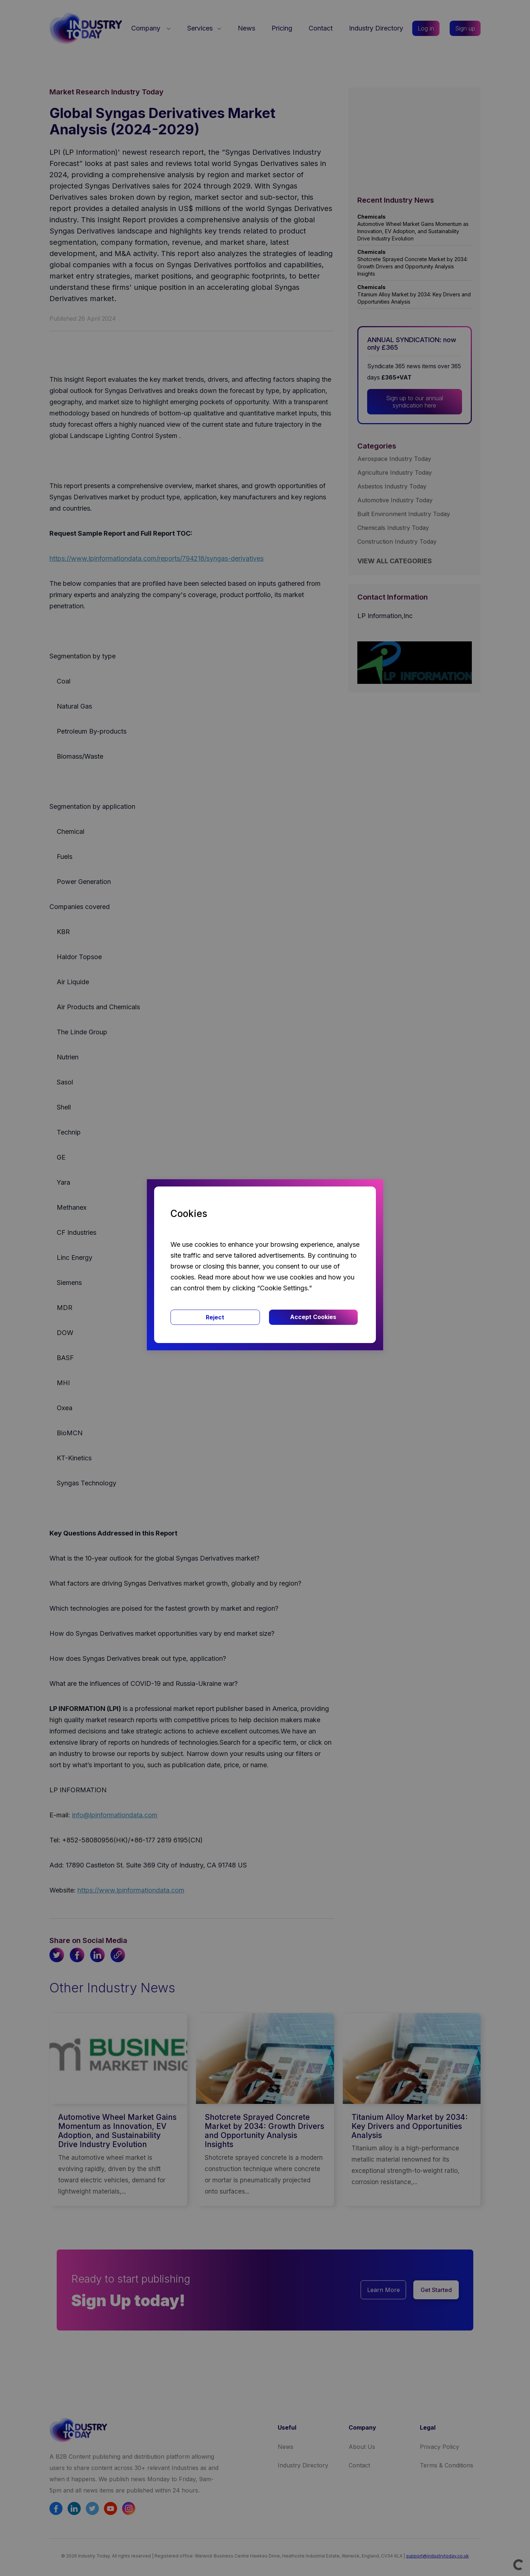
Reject (215, 1317)
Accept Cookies (313, 1317)
